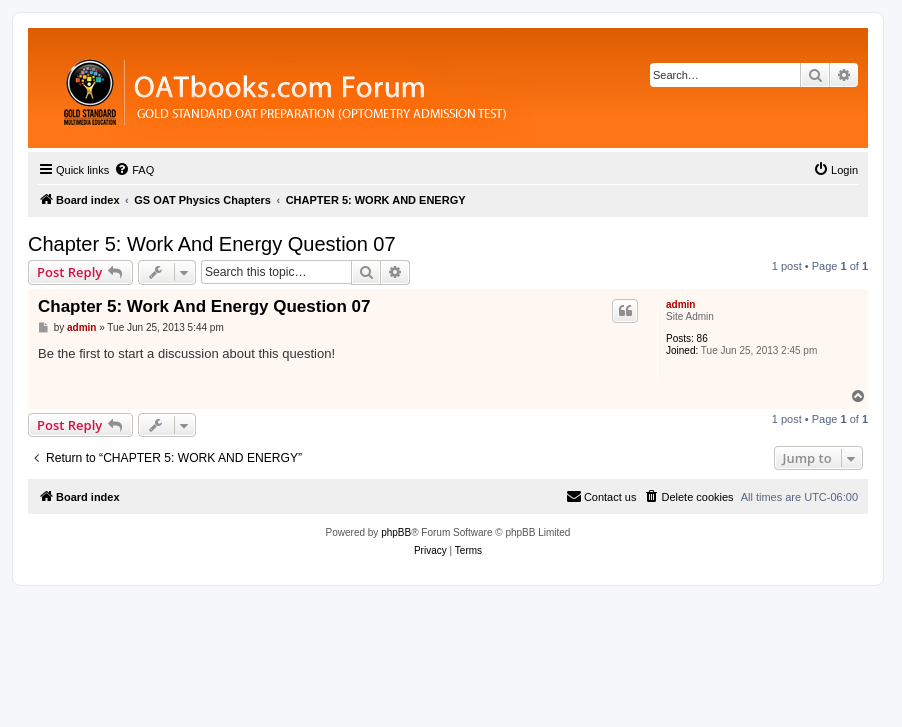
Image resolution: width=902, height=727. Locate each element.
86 (702, 338)
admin (680, 304)
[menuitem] (134, 170)
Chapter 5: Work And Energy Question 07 (212, 244)
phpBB (396, 532)
